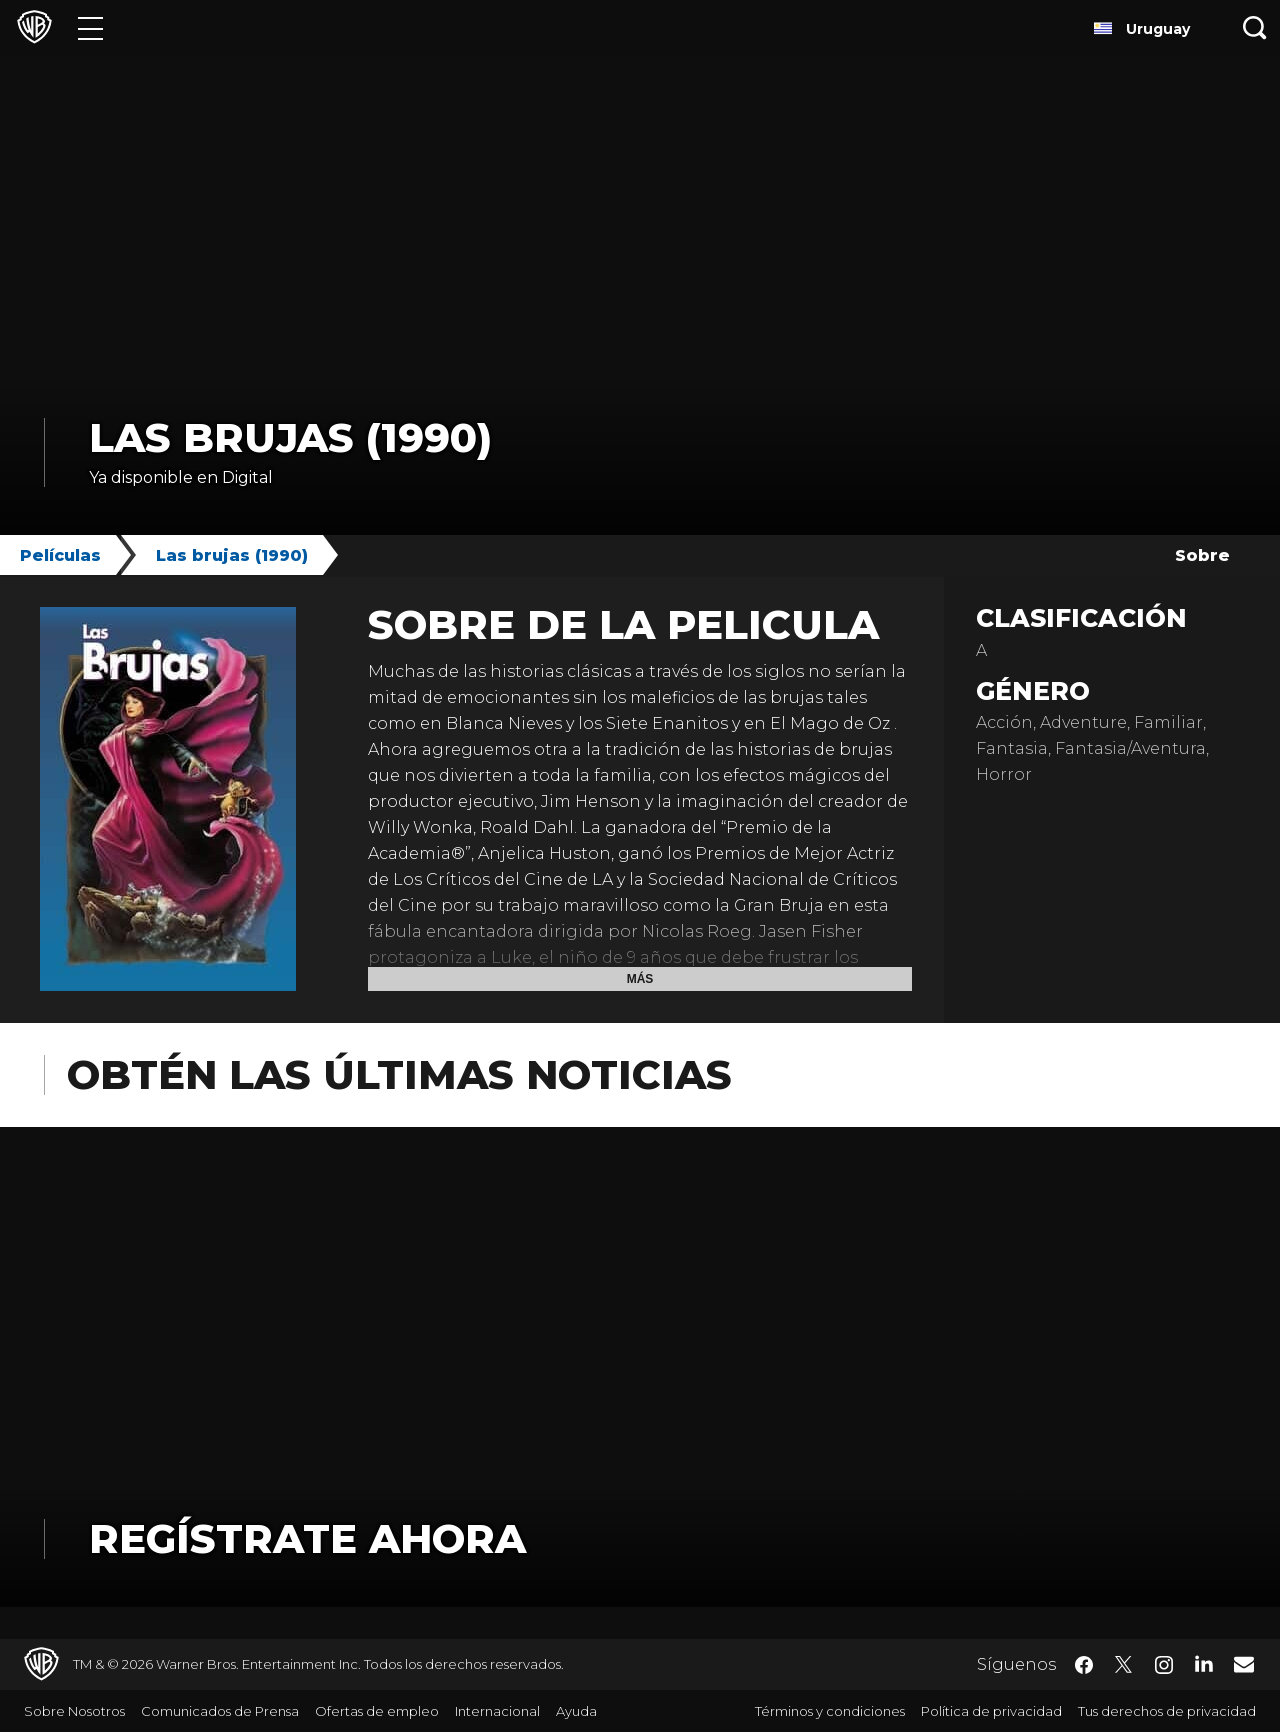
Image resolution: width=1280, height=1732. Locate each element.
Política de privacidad (991, 1711)
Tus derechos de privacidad (1167, 1711)
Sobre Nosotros (74, 1711)
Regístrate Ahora (307, 1538)
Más (640, 979)
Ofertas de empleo (377, 1711)
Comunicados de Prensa (220, 1711)
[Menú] (90, 27)
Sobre (1202, 555)
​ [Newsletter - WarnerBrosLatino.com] (1244, 1664)
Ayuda (576, 1711)
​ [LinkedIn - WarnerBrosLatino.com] (1204, 1663)
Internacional (497, 1711)
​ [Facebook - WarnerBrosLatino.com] (1084, 1665)
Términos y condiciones (830, 1711)
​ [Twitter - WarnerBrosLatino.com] (1124, 1665)
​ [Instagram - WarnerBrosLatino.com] (1164, 1665)
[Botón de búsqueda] (1255, 27)
